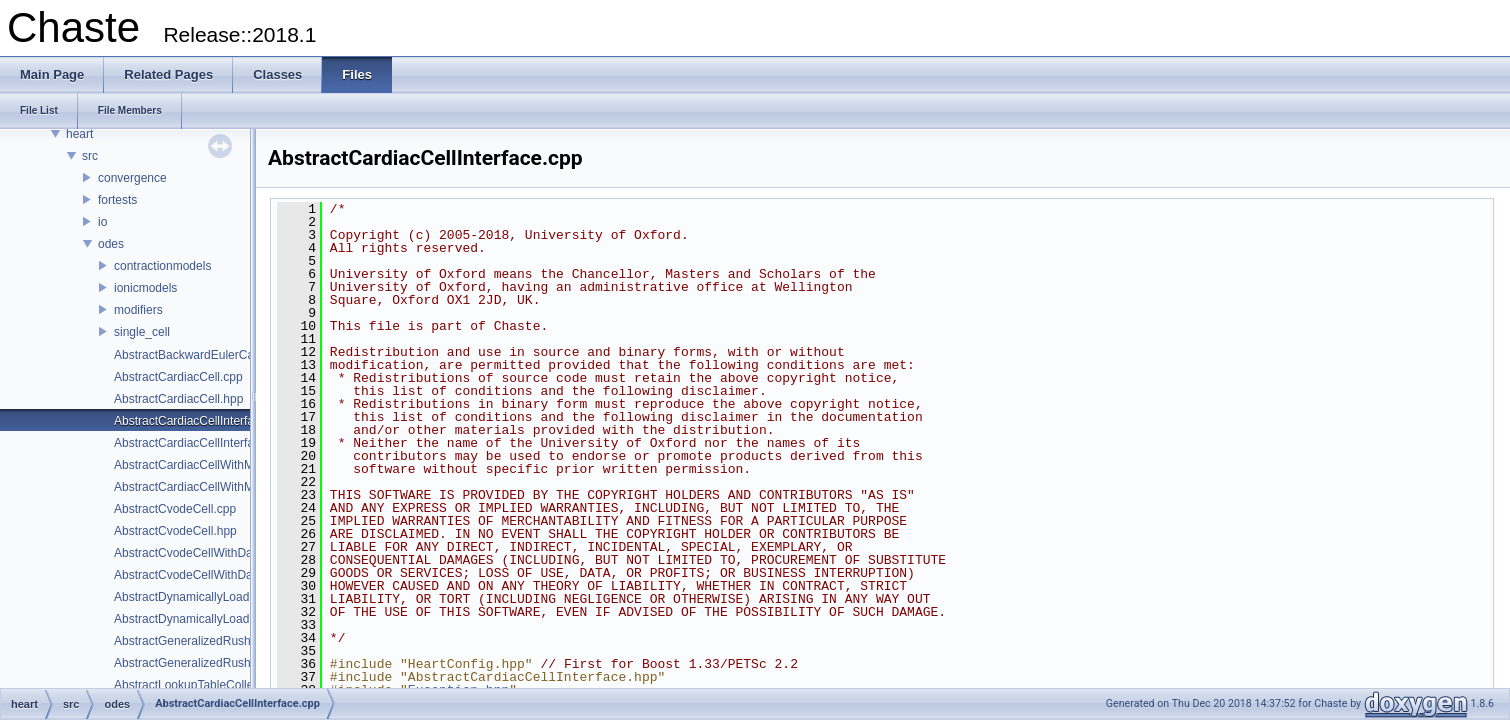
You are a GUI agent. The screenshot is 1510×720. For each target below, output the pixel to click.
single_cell (142, 332)
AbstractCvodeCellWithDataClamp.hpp (217, 575)
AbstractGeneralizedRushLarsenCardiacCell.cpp (243, 641)
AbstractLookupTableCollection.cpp (207, 685)
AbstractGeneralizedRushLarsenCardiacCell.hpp (243, 663)
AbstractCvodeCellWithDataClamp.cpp (217, 553)
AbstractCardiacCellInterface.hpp (202, 443)
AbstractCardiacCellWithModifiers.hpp (215, 487)
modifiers (138, 310)
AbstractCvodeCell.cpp (175, 509)
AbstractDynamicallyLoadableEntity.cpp (219, 597)
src (90, 156)
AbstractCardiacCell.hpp (178, 399)
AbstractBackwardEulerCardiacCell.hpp (219, 355)
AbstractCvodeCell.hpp (175, 531)
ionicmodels (145, 288)
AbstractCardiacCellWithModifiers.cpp (214, 465)
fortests (117, 200)
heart (79, 134)
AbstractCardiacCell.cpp (178, 377)
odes (111, 244)
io (102, 222)
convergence (132, 178)
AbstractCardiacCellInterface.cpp (201, 421)
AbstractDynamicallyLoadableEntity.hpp (219, 619)
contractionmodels (162, 266)
